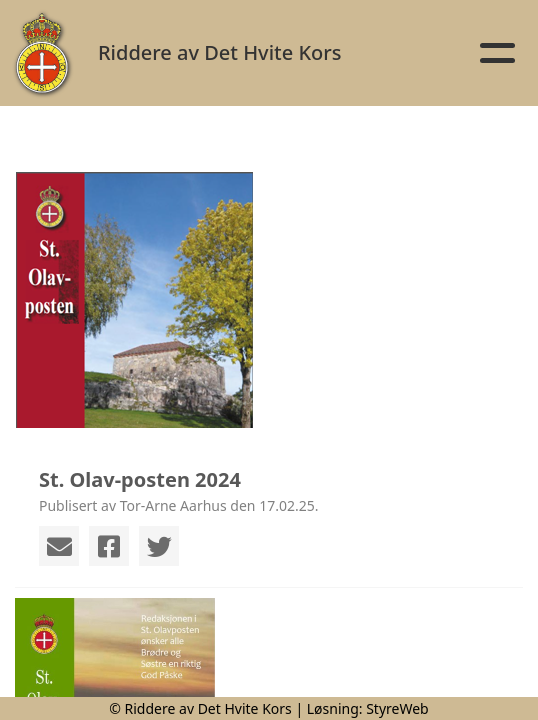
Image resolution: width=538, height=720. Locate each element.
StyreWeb (397, 708)
